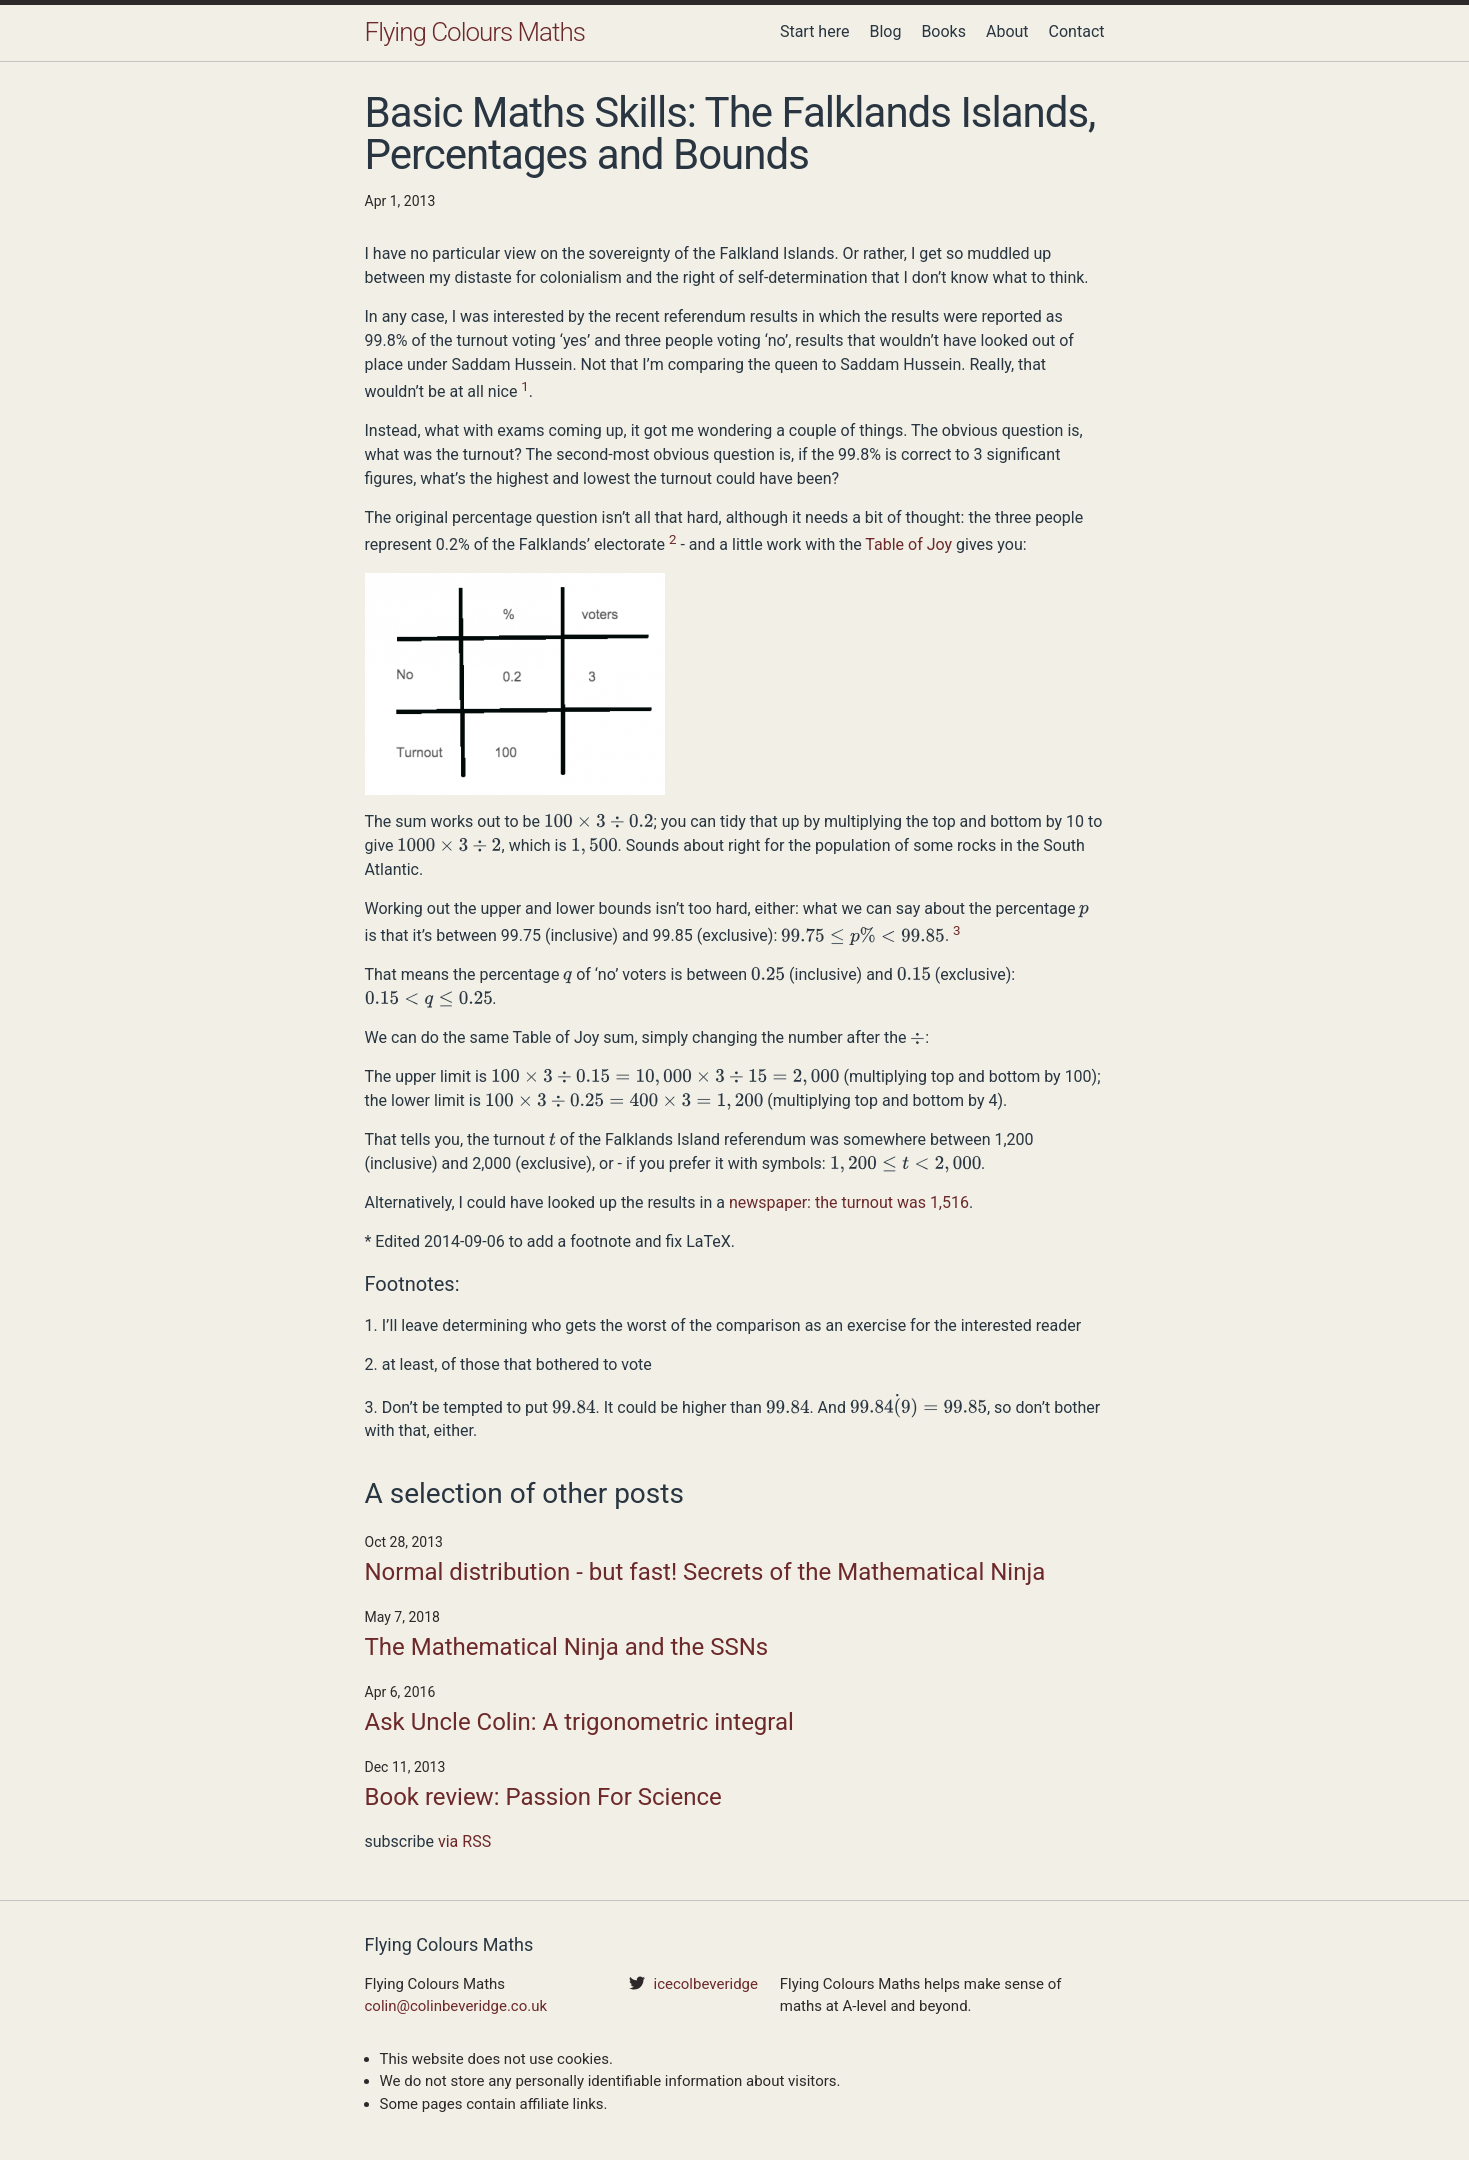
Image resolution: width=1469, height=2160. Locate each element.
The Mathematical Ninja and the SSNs (567, 1647)
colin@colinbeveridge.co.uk (456, 2006)
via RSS (464, 1841)
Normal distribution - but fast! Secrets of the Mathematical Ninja (705, 1572)
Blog (885, 31)
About (1007, 31)
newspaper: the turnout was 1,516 (849, 1202)
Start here (815, 31)
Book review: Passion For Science (543, 1797)
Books (943, 31)
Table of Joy (908, 545)
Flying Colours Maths (475, 32)
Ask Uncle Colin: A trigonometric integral (579, 1722)
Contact (1077, 31)
